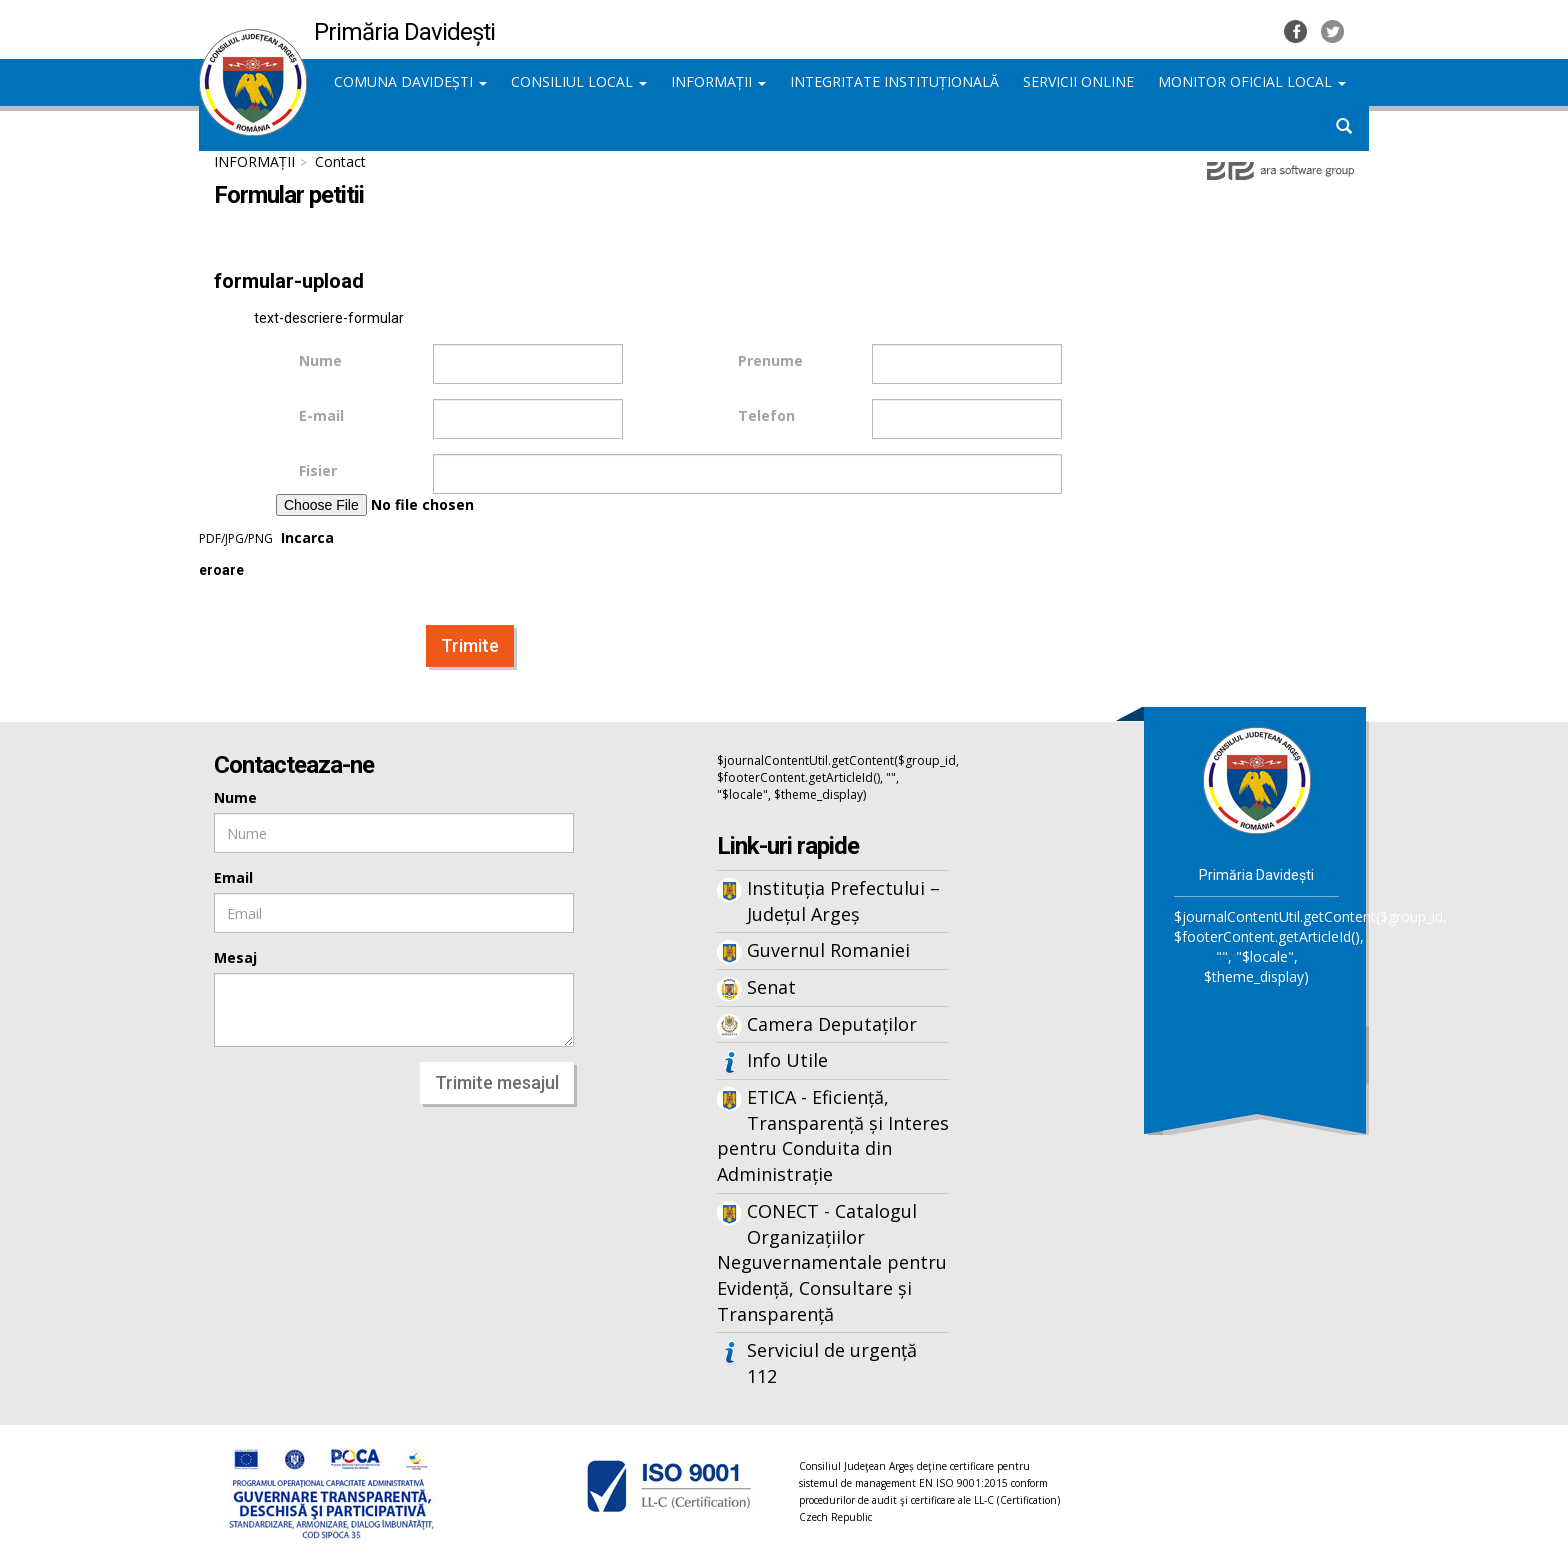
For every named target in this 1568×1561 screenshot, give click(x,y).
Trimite (470, 645)
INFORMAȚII (718, 81)
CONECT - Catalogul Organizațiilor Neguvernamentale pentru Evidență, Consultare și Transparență (832, 1262)
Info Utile (787, 1060)
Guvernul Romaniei (828, 950)
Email (233, 877)
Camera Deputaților (832, 1024)
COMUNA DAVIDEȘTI (410, 81)
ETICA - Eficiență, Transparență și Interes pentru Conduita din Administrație (833, 1135)
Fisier (318, 470)
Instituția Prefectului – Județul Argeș (843, 901)
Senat (771, 987)
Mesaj (235, 957)
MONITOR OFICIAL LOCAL (1252, 81)
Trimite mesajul (497, 1082)
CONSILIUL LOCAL (579, 81)
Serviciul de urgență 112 (832, 1363)
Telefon (766, 415)
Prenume (770, 360)
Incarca (412, 520)
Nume (320, 360)
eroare (221, 570)
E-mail (321, 415)
